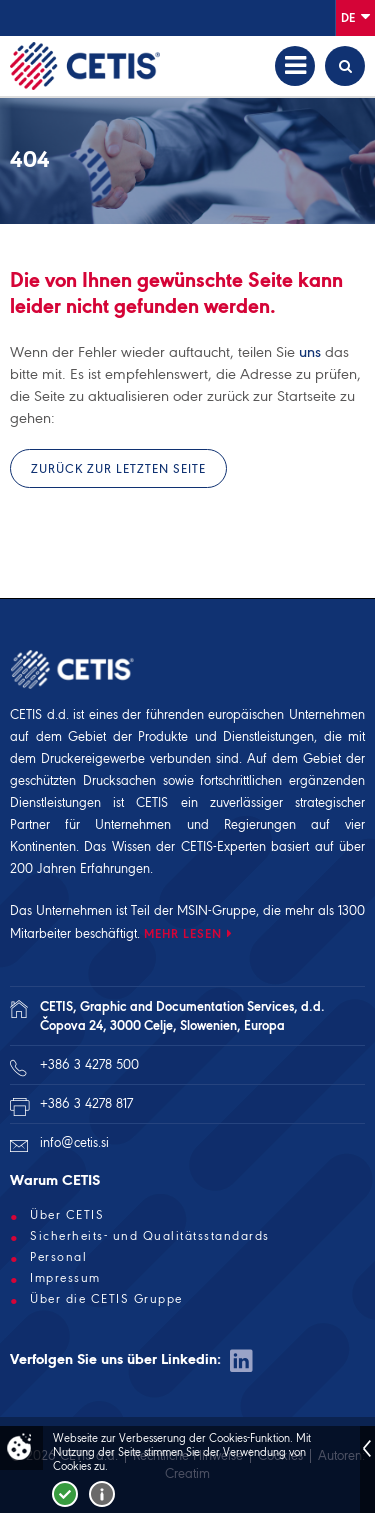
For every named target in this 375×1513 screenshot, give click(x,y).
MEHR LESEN (183, 933)
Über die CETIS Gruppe (106, 1299)
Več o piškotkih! (102, 1494)
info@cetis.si (74, 1142)
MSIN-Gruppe (216, 910)
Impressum (65, 1278)
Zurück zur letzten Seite (118, 468)
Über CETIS (67, 1215)
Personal (58, 1257)
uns (310, 352)
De (355, 16)
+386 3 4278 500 (89, 1064)
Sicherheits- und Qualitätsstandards (150, 1236)
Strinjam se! (65, 1494)
